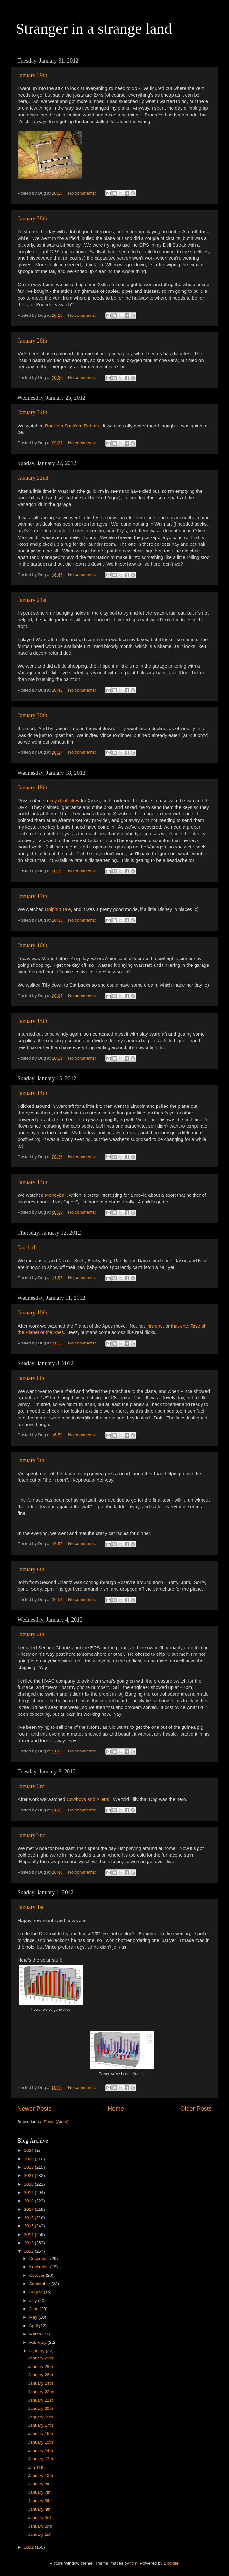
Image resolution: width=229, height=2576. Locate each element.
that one (179, 1326)
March (35, 2334)
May (34, 2317)
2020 (29, 2184)
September (40, 2283)
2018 (29, 2200)
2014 (29, 2234)
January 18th (32, 787)
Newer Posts (35, 2108)
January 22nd (33, 478)
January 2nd (32, 1835)
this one (154, 1326)
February (38, 2342)
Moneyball (56, 1195)
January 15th (32, 1021)
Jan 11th (27, 1247)
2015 (29, 2226)
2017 (29, 2209)
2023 (29, 2159)
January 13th (32, 1182)
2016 (29, 2217)
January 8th (31, 1378)
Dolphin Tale (58, 909)
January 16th (32, 945)
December (39, 2258)
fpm (134, 2563)
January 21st (32, 600)
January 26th (32, 340)
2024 (29, 2150)
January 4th (31, 1634)
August (36, 2292)
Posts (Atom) (56, 2121)
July (33, 2300)
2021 (29, 2175)
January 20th (32, 715)
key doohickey (64, 800)
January (37, 2351)
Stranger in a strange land (94, 28)
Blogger (171, 2563)
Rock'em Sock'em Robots (72, 425)
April (34, 2325)
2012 (29, 2251)
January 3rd (31, 1786)
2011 (29, 2547)
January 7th (31, 1460)
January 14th (32, 1093)
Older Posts (196, 2108)
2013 (29, 2242)
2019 (29, 2192)
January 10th (32, 1312)
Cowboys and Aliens (88, 1799)
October (37, 2275)
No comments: (82, 193)
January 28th (32, 218)
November (39, 2266)
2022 (29, 2167)
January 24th (32, 412)
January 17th (32, 896)
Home (116, 2108)
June (34, 2308)
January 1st (31, 1907)
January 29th (32, 75)
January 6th (31, 1569)
